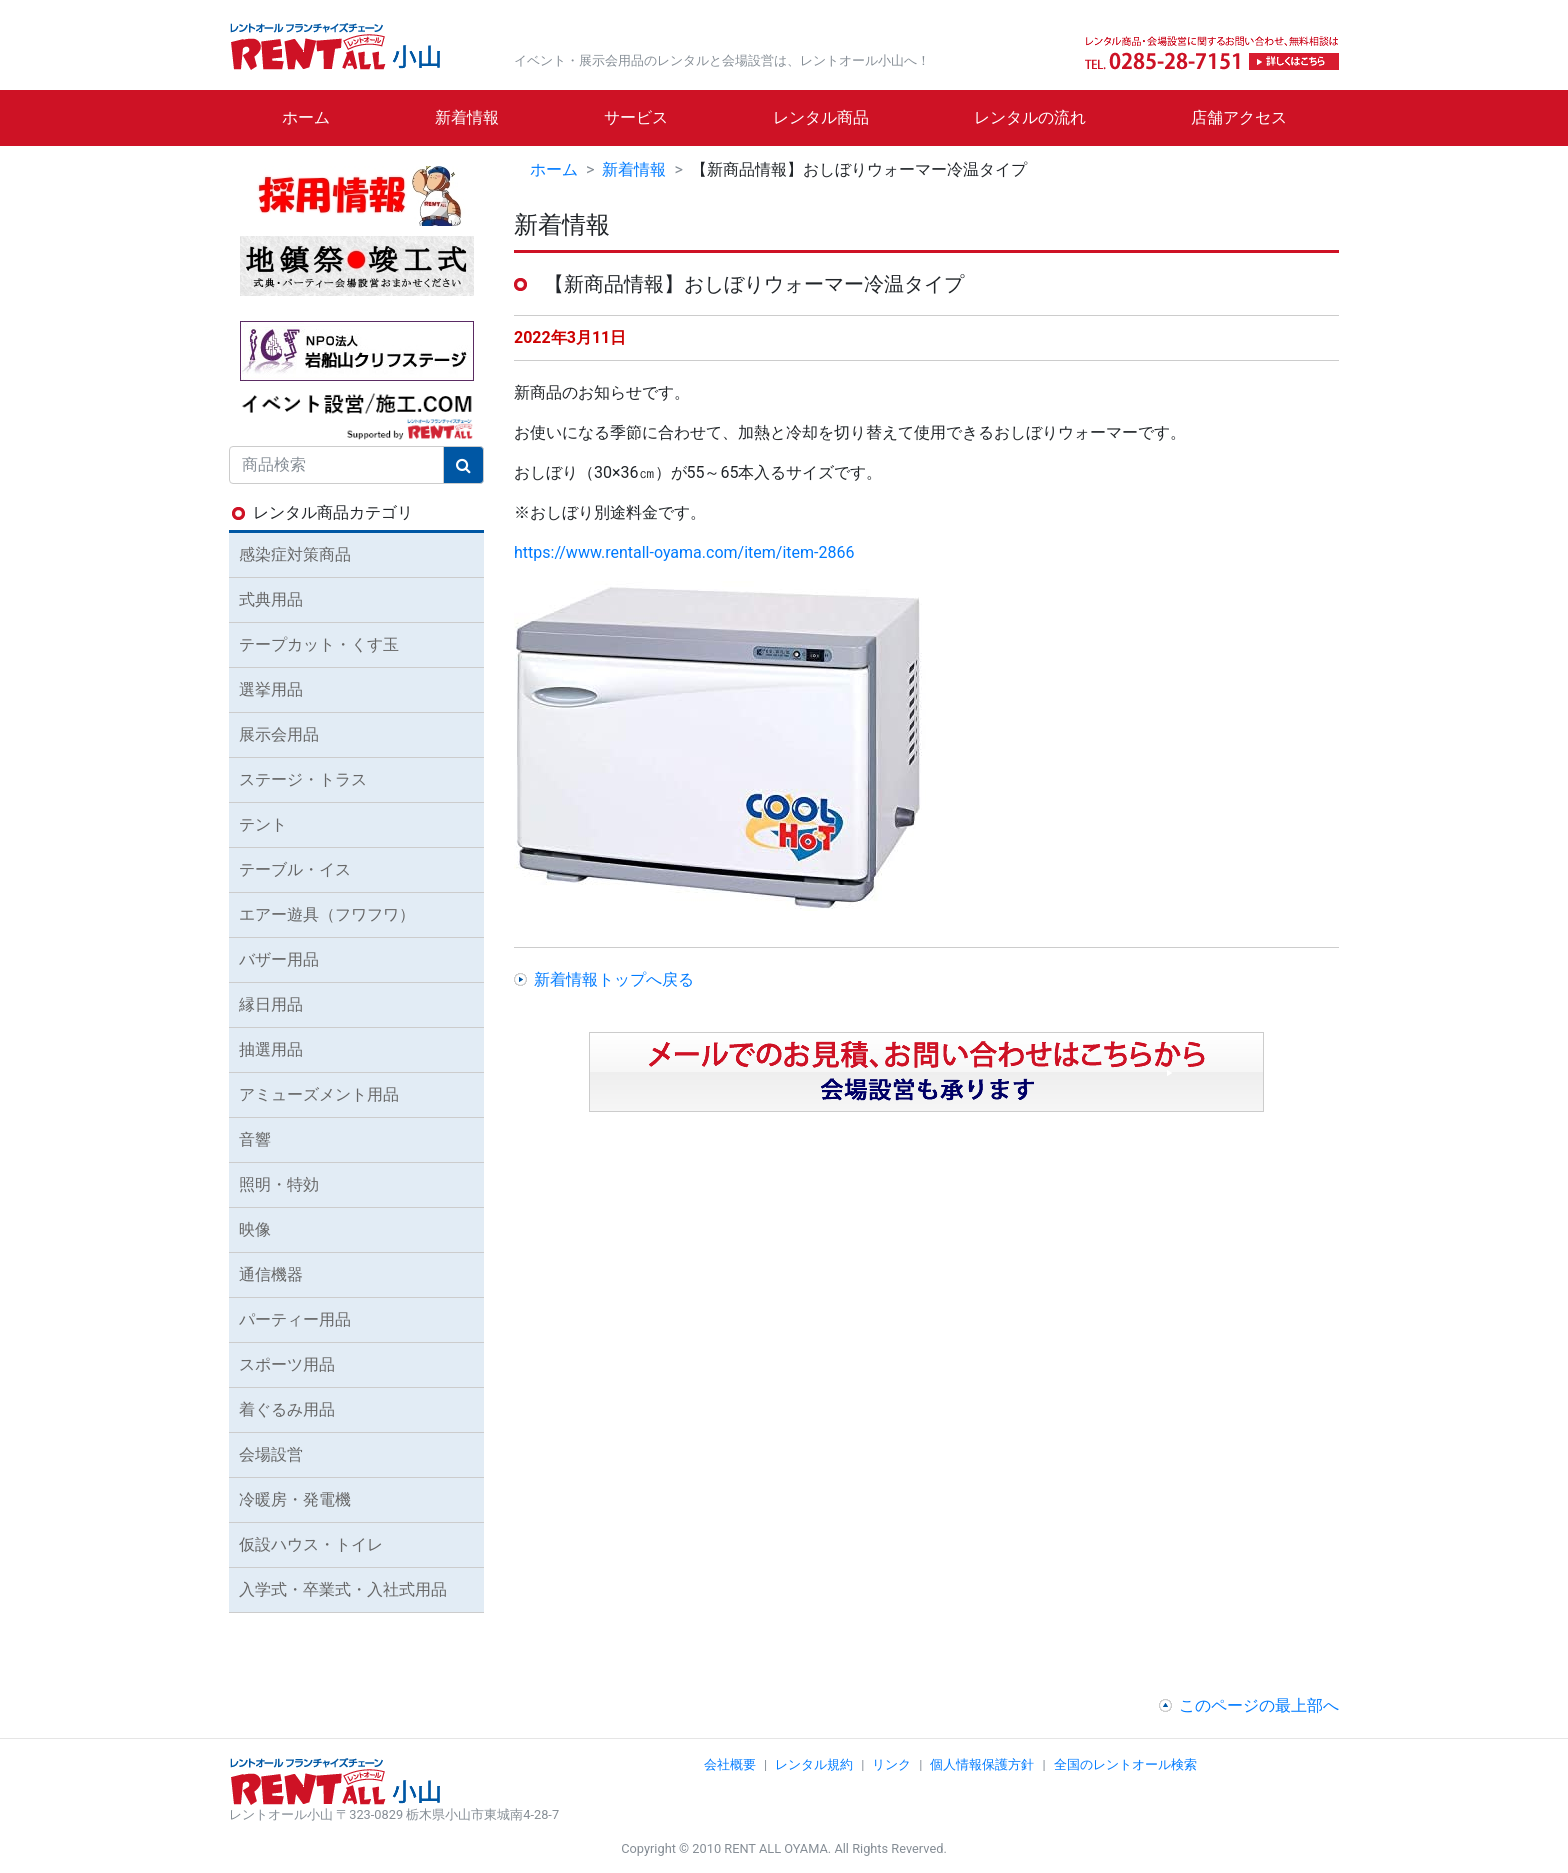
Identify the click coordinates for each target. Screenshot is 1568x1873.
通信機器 (271, 1274)
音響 (255, 1139)
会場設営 (271, 1454)
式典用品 (271, 599)
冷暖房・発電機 (295, 1499)
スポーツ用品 (287, 1364)
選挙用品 (271, 689)
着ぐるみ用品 (287, 1409)
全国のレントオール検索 (1125, 1764)
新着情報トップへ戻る (614, 979)
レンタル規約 (814, 1764)
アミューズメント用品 (319, 1094)
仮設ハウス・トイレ (311, 1544)
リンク (891, 1764)
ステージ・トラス (303, 779)
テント (263, 824)
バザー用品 (279, 959)
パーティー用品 (295, 1319)
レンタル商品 (821, 117)
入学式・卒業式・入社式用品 (343, 1589)
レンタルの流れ (1030, 117)
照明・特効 (279, 1184)
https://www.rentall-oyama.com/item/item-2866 (684, 552)
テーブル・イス (295, 869)
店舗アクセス (1239, 117)
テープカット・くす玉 (319, 644)
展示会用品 (279, 734)
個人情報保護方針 (982, 1764)
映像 (255, 1229)
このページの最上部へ (1259, 1705)
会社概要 (730, 1764)
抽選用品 (271, 1049)
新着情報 (467, 117)
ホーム (306, 117)
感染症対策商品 (295, 554)
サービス (636, 117)
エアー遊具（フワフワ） (327, 914)
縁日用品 (271, 1004)
